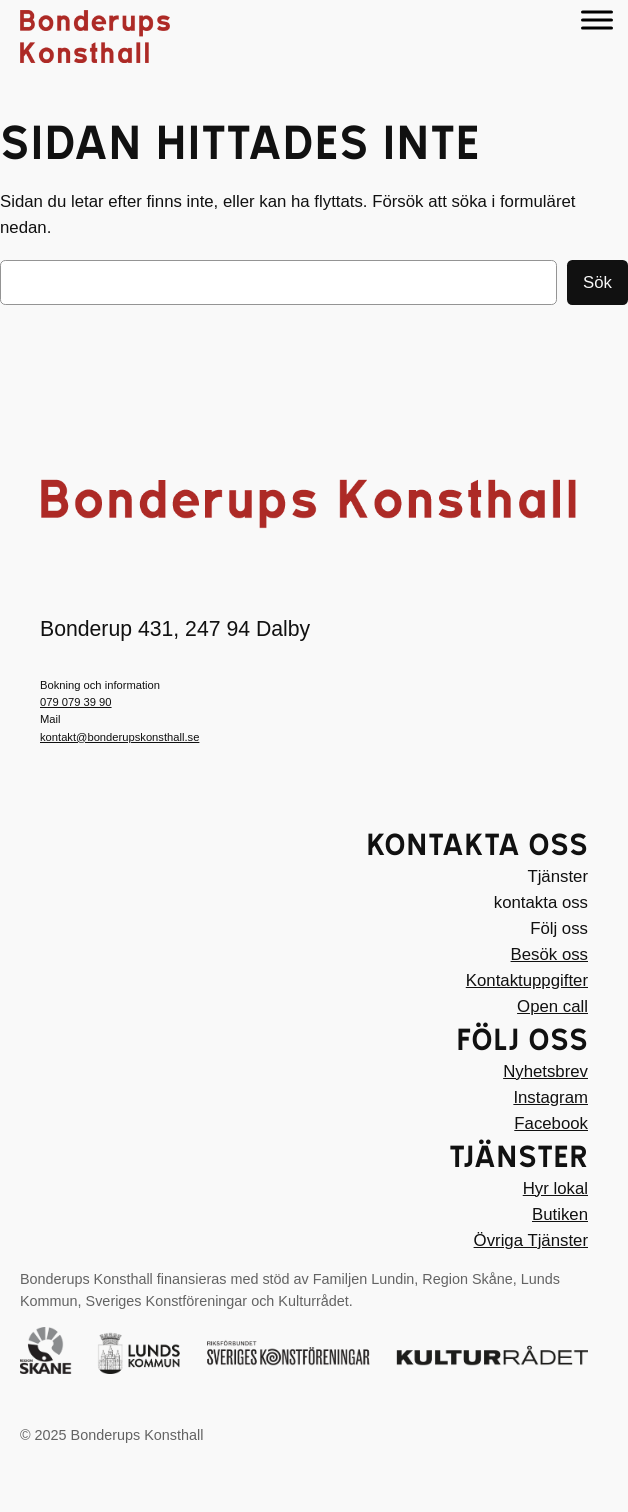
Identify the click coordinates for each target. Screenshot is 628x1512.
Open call (552, 1006)
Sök (597, 282)
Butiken (560, 1214)
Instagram (550, 1097)
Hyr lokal (555, 1188)
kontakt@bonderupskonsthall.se (119, 737)
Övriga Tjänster (531, 1240)
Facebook (551, 1123)
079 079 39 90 (76, 702)
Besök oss (549, 954)
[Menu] (597, 19)
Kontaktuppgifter (527, 980)
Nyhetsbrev (545, 1071)
